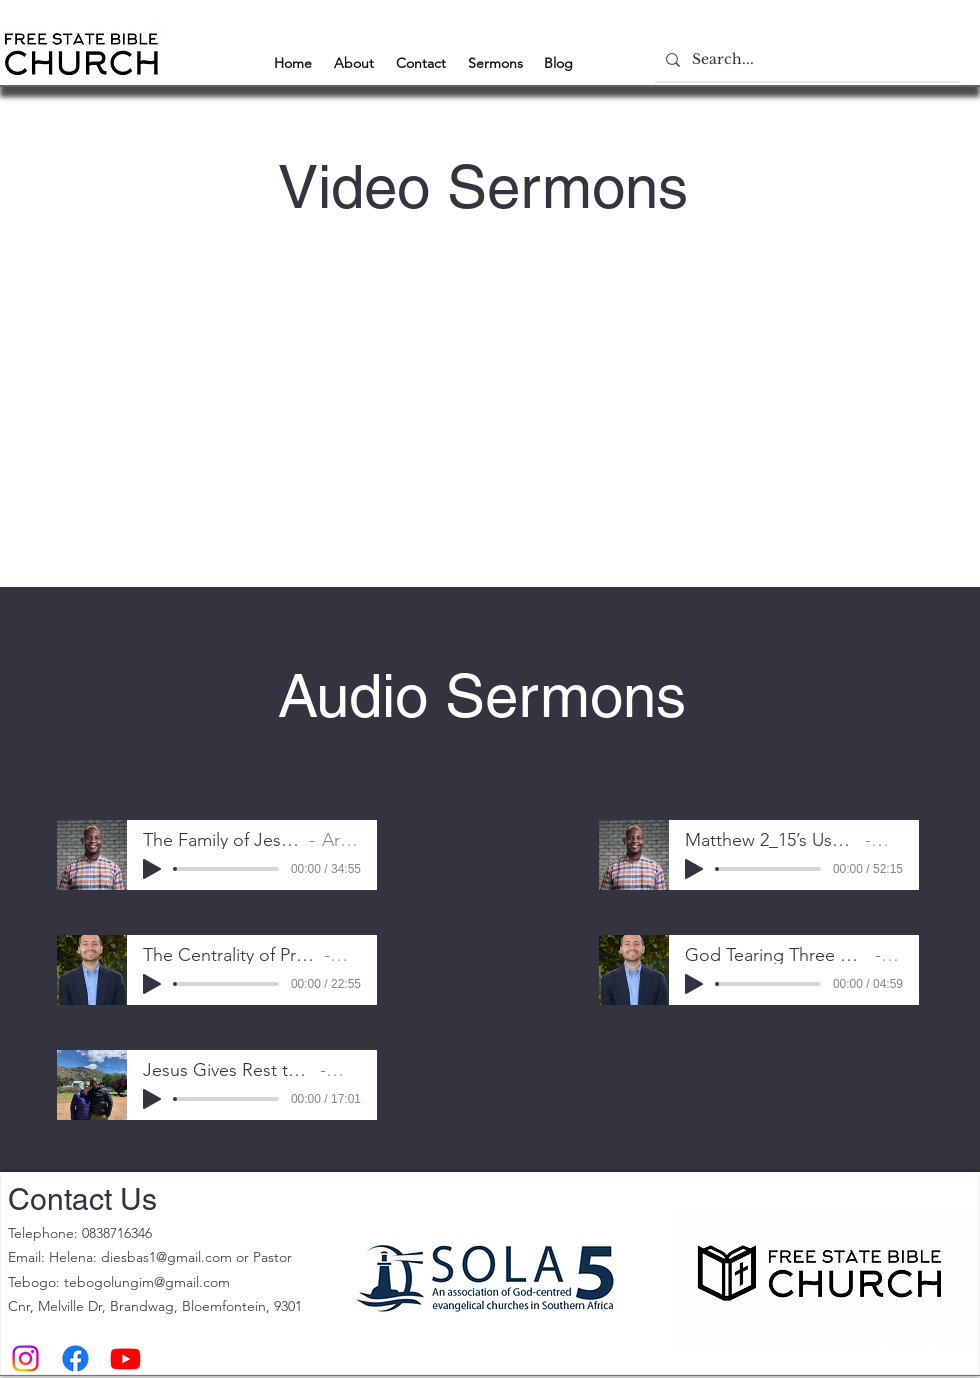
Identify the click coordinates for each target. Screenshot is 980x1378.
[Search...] (805, 59)
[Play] (152, 869)
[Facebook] (75, 1358)
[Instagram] (25, 1358)
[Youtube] (125, 1358)
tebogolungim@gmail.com (147, 1282)
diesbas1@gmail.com (166, 1257)
